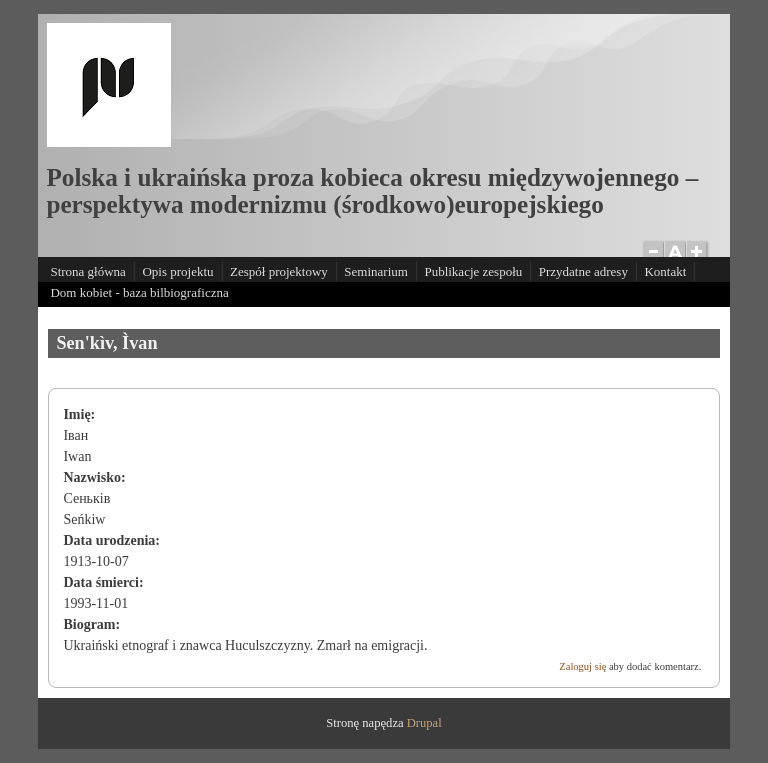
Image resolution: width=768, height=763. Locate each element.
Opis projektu (177, 271)
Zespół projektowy (279, 271)
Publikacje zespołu (473, 271)
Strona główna (87, 271)
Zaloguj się (582, 666)
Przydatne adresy (583, 271)
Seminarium (376, 271)
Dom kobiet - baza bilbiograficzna (139, 292)
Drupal (424, 723)
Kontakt (665, 271)
